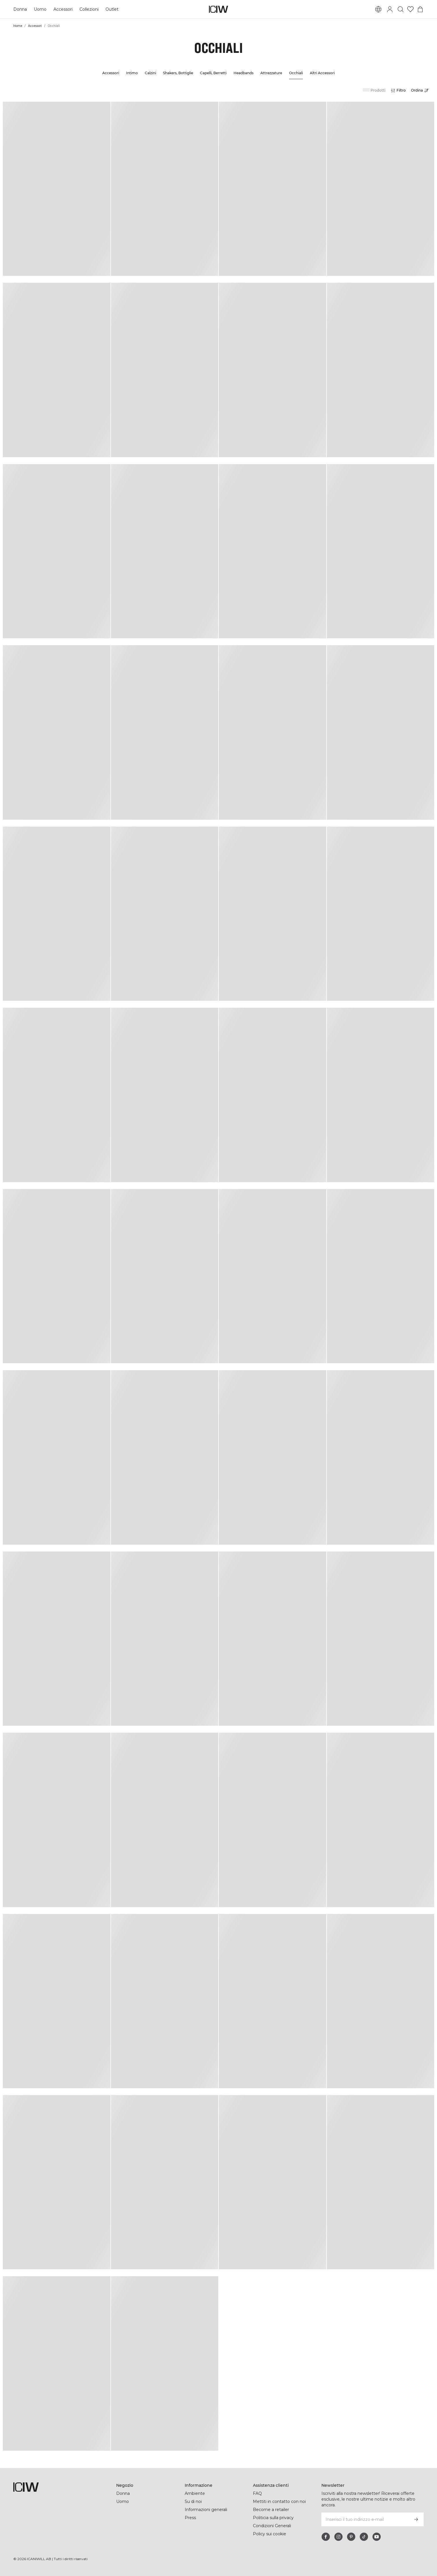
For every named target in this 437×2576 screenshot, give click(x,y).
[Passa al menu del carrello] (420, 9)
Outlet (111, 9)
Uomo (40, 9)
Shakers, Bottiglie (178, 73)
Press (190, 2517)
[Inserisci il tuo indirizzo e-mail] (364, 2519)
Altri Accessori (322, 73)
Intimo (132, 73)
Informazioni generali (206, 2509)
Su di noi (193, 2501)
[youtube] (376, 2536)
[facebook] (326, 2536)
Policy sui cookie (269, 2533)
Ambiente (195, 2493)
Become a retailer (271, 2509)
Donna (20, 9)
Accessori (63, 9)
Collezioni (89, 9)
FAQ (257, 2493)
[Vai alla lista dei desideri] (410, 9)
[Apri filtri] (398, 90)
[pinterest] (351, 2536)
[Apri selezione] (421, 90)
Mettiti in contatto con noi (279, 2501)
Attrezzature (271, 73)
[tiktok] (364, 2536)
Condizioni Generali (272, 2525)
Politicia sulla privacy (273, 2517)
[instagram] (338, 2536)
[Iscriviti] (416, 2519)
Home (17, 26)
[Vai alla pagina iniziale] (218, 9)
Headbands (243, 73)
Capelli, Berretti (213, 73)
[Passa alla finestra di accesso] (390, 9)
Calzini (150, 73)
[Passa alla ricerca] (400, 9)
